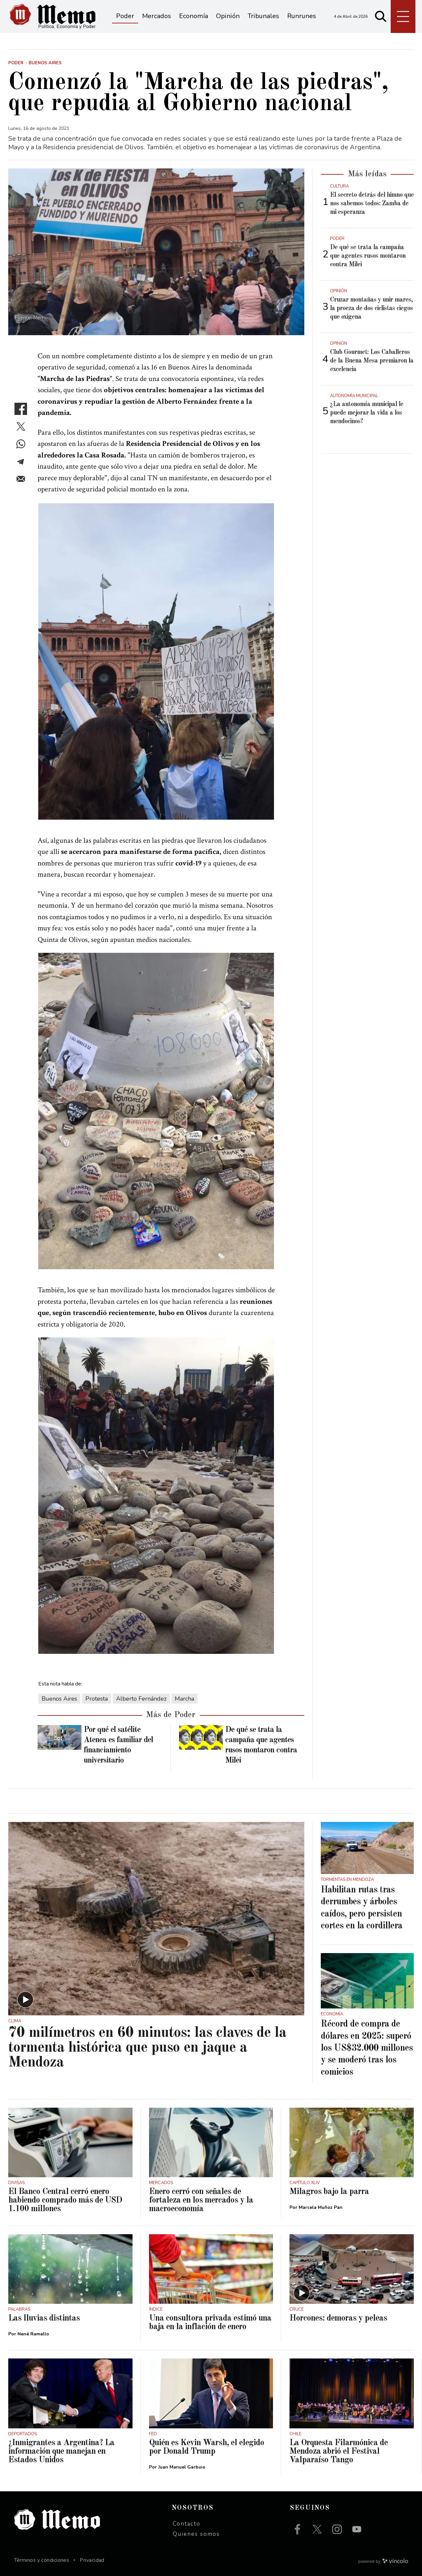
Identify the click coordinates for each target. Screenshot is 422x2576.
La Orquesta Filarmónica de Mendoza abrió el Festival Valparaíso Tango (338, 2451)
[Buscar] (381, 16)
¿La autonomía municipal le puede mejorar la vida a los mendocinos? (366, 413)
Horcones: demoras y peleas (338, 2318)
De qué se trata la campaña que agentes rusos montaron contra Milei (368, 256)
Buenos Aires (59, 1699)
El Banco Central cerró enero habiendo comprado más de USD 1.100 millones (65, 2200)
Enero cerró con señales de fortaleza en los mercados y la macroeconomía (201, 2200)
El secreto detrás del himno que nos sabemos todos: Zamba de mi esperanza (372, 204)
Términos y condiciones (41, 2560)
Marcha (184, 1699)
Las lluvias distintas (44, 2318)
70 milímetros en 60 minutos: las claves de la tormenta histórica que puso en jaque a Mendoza (147, 2048)
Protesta (96, 1699)
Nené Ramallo (33, 2334)
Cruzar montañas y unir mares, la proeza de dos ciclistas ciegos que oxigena (371, 308)
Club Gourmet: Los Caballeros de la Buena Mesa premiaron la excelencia (371, 361)
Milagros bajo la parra (329, 2191)
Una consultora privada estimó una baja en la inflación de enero (210, 2322)
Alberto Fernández (141, 1699)
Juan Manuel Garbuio (181, 2467)
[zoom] (156, 251)
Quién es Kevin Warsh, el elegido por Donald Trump (206, 2447)
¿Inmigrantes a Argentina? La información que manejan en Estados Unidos (61, 2451)
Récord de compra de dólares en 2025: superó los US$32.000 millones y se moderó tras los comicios (367, 2048)
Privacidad (92, 2560)
